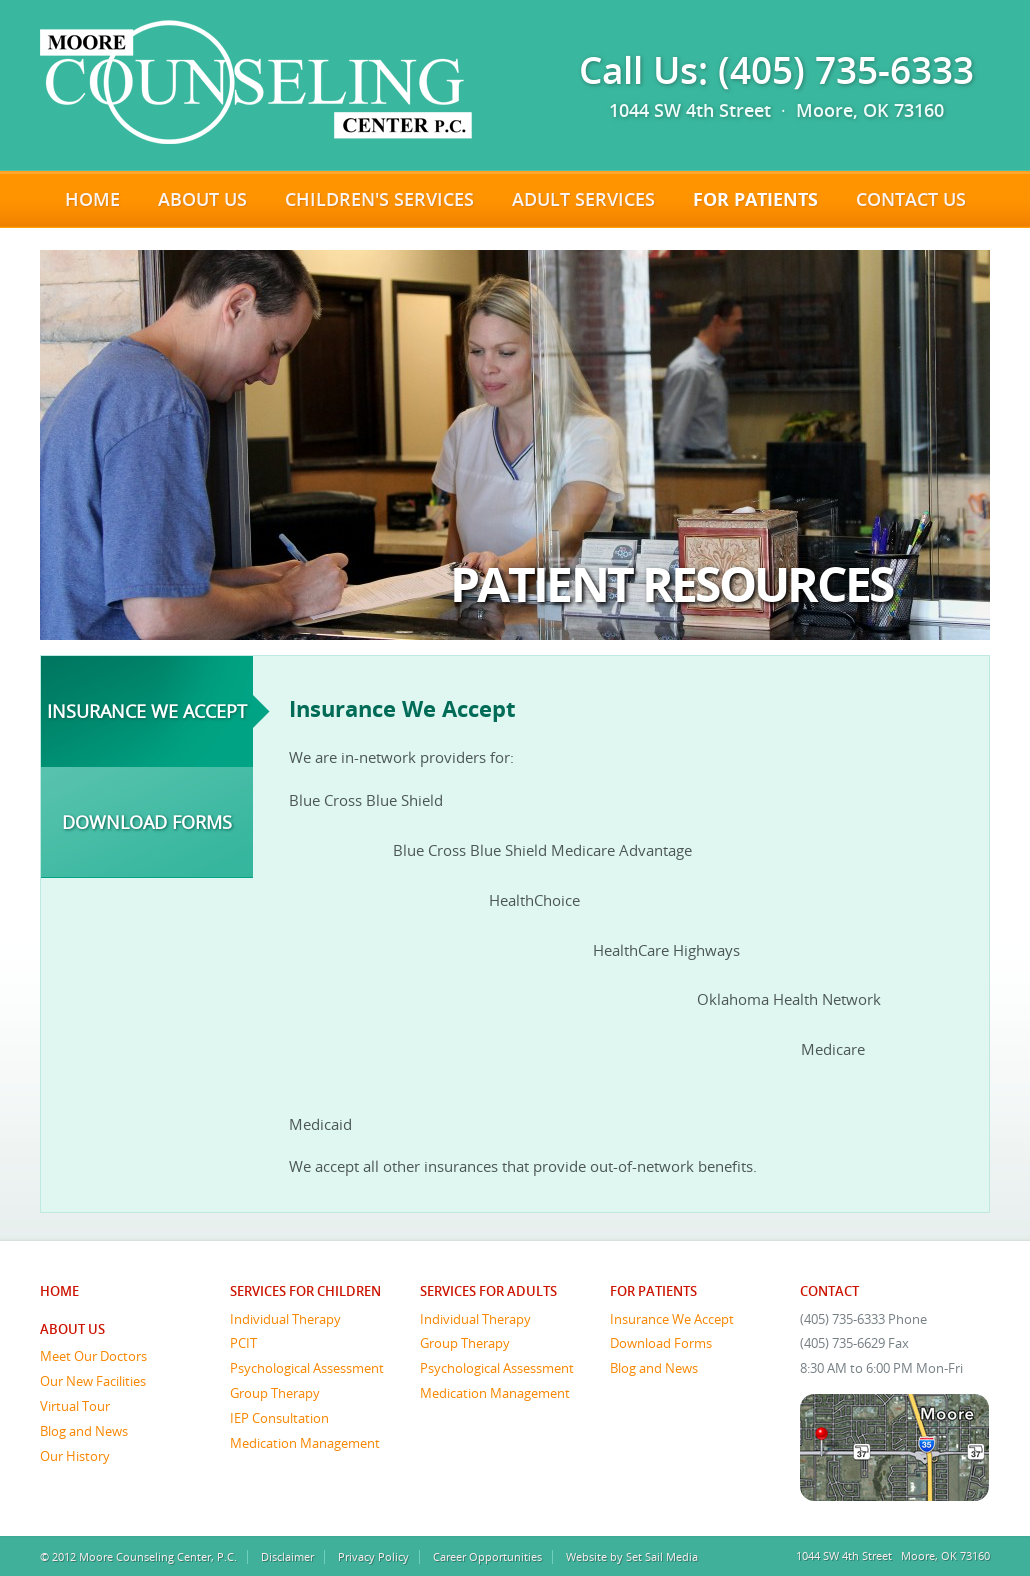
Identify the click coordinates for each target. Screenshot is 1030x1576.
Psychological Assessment (307, 1368)
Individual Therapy (285, 1319)
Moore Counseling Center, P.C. (256, 82)
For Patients (755, 199)
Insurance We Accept (147, 711)
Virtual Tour (75, 1406)
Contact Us (911, 199)
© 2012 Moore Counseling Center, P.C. (138, 1557)
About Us (202, 199)
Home (92, 199)
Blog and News (84, 1431)
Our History (75, 1456)
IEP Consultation (279, 1418)
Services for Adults (488, 1291)
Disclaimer (287, 1557)
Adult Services (583, 199)
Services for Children (305, 1291)
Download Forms (147, 822)
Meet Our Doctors (93, 1356)
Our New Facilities (93, 1381)
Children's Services (379, 199)
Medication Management (305, 1443)
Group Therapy (275, 1393)
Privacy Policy (373, 1557)
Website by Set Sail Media (632, 1557)
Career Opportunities (487, 1557)
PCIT (243, 1343)
